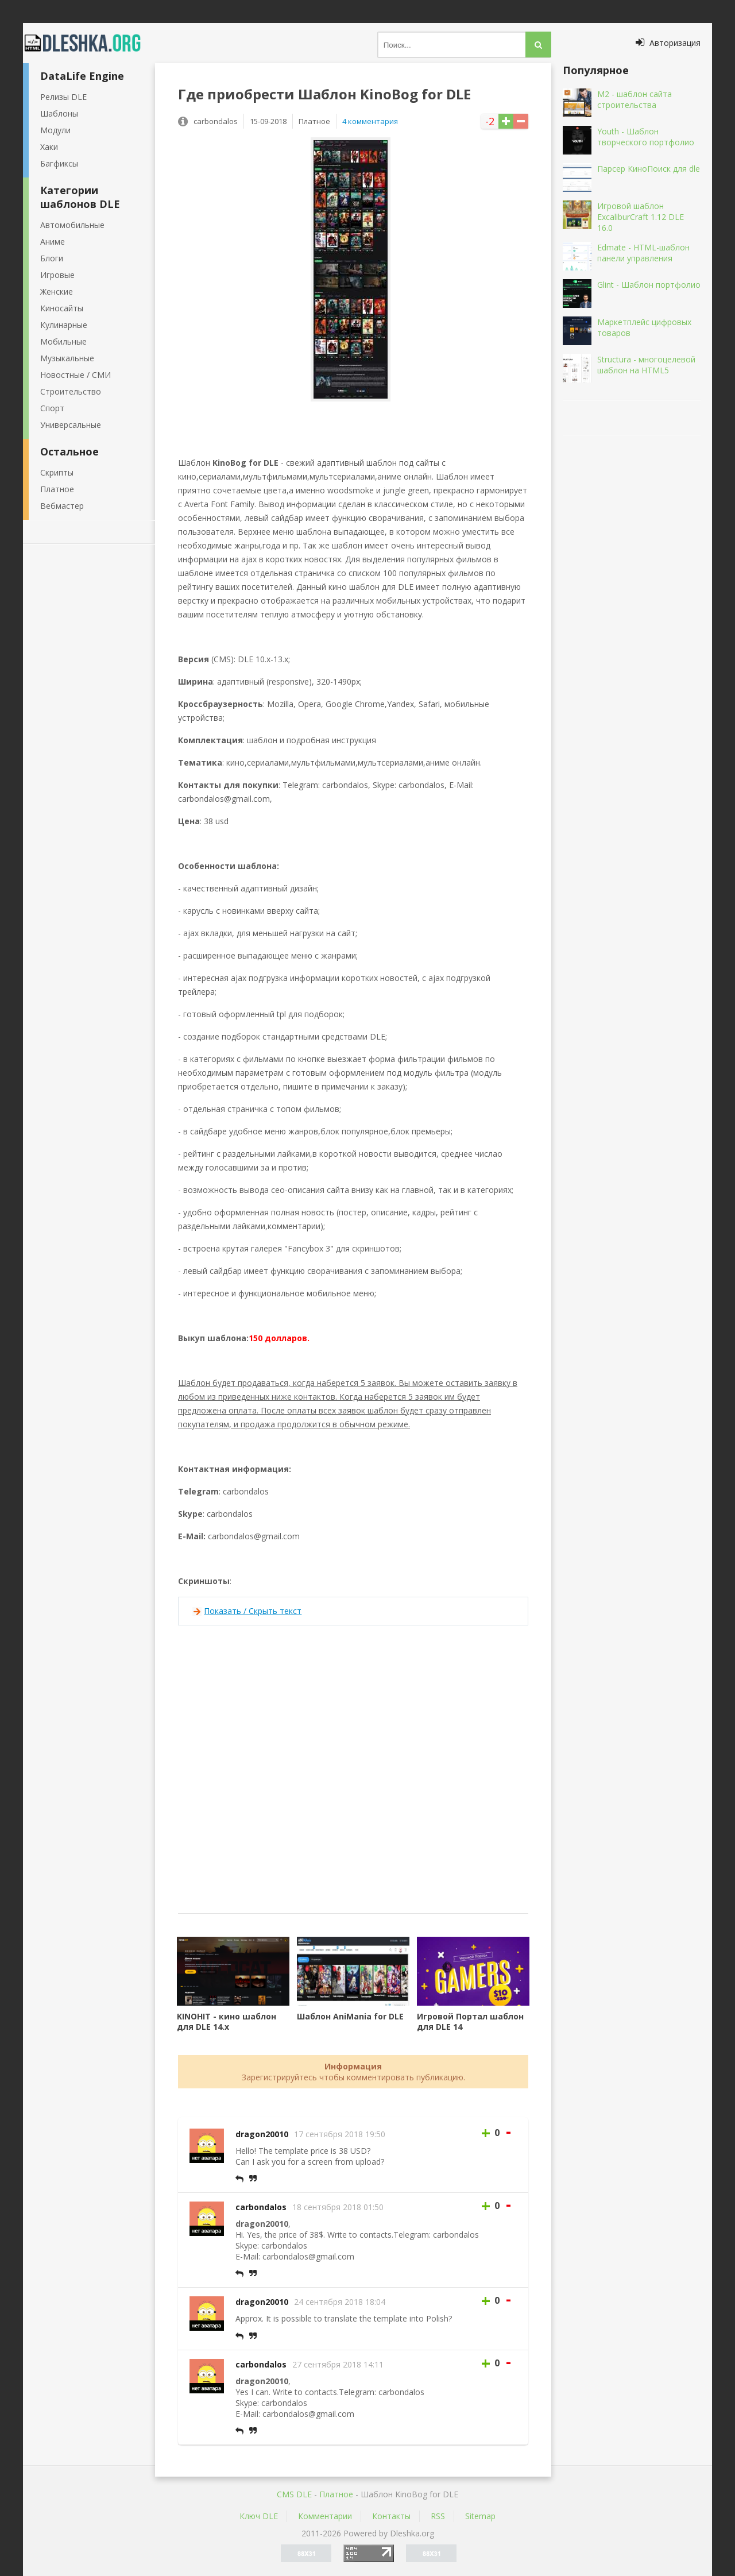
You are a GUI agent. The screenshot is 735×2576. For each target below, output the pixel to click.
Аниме (52, 241)
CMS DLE (294, 2494)
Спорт (52, 408)
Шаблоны (59, 113)
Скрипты (57, 472)
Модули (55, 130)
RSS (438, 2516)
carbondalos (261, 2207)
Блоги (51, 258)
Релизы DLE (63, 96)
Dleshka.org (89, 43)
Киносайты (61, 308)
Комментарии (325, 2516)
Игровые (57, 274)
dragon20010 (261, 2134)
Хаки (49, 146)
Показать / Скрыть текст (252, 1610)
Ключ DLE (258, 2516)
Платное (57, 489)
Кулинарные (63, 324)
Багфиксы (59, 163)
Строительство (70, 391)
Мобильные (63, 341)
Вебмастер (62, 505)
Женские (56, 291)
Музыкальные (67, 358)
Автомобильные (72, 224)
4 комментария (370, 121)
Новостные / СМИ (75, 374)
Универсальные (70, 424)
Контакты (391, 2516)
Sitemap (480, 2516)
